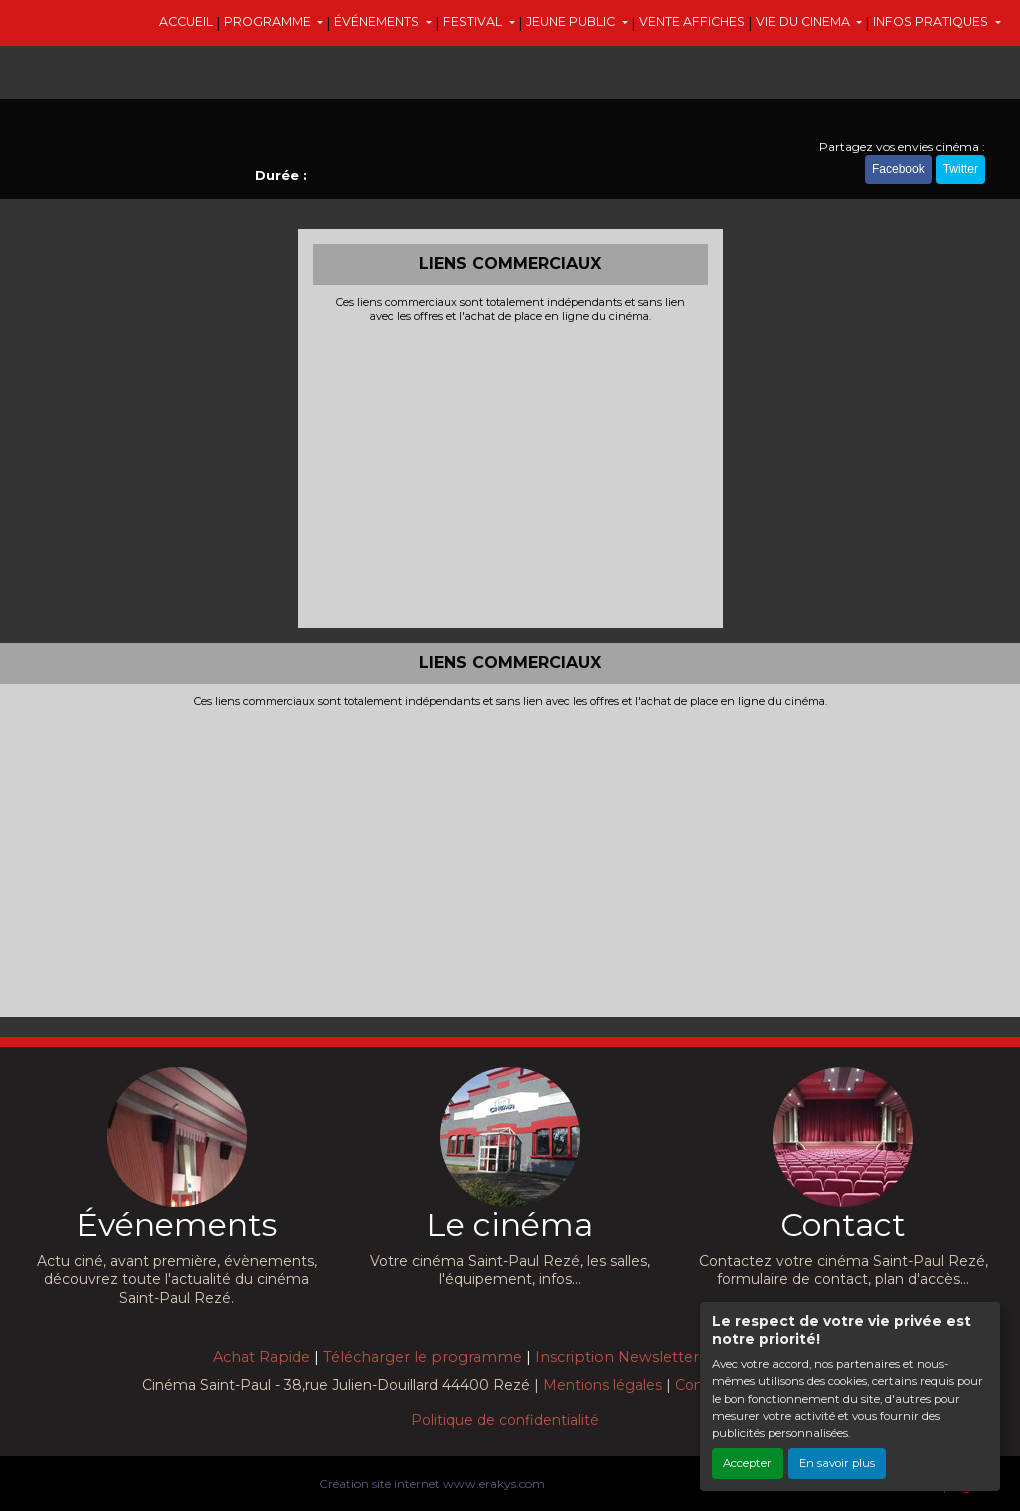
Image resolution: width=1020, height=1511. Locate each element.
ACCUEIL (186, 21)
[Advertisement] (510, 473)
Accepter (747, 1463)
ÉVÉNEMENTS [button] (378, 21)
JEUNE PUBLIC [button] (572, 21)
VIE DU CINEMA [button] (804, 21)
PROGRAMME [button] (269, 21)
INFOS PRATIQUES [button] (932, 21)
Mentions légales (602, 1385)
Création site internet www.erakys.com (432, 1483)
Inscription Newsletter (617, 1357)
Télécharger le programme (422, 1357)
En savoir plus (837, 1463)
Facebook (898, 169)
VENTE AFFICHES (692, 21)
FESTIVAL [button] (474, 21)
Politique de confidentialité (505, 1420)
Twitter (960, 169)
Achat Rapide (261, 1357)
